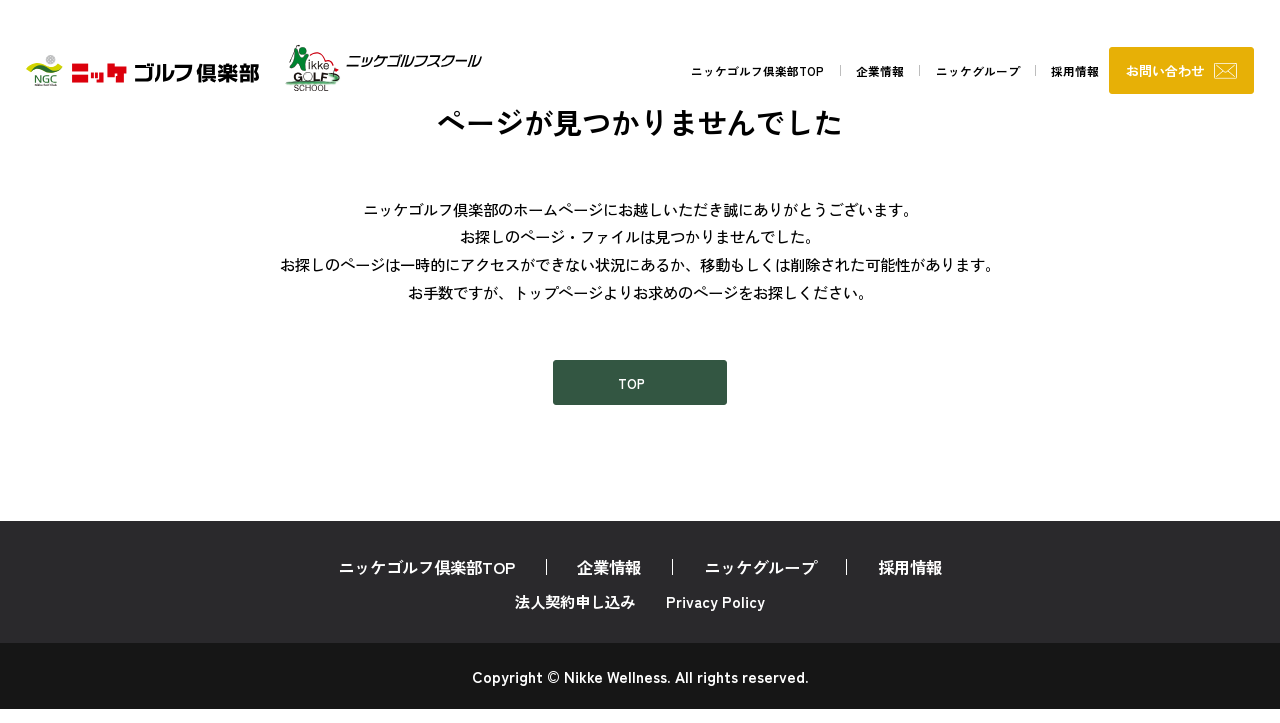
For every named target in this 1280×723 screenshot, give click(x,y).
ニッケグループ (908, 73)
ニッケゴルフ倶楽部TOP (649, 73)
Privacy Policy (715, 615)
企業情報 (794, 73)
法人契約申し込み (575, 615)
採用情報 (1023, 73)
